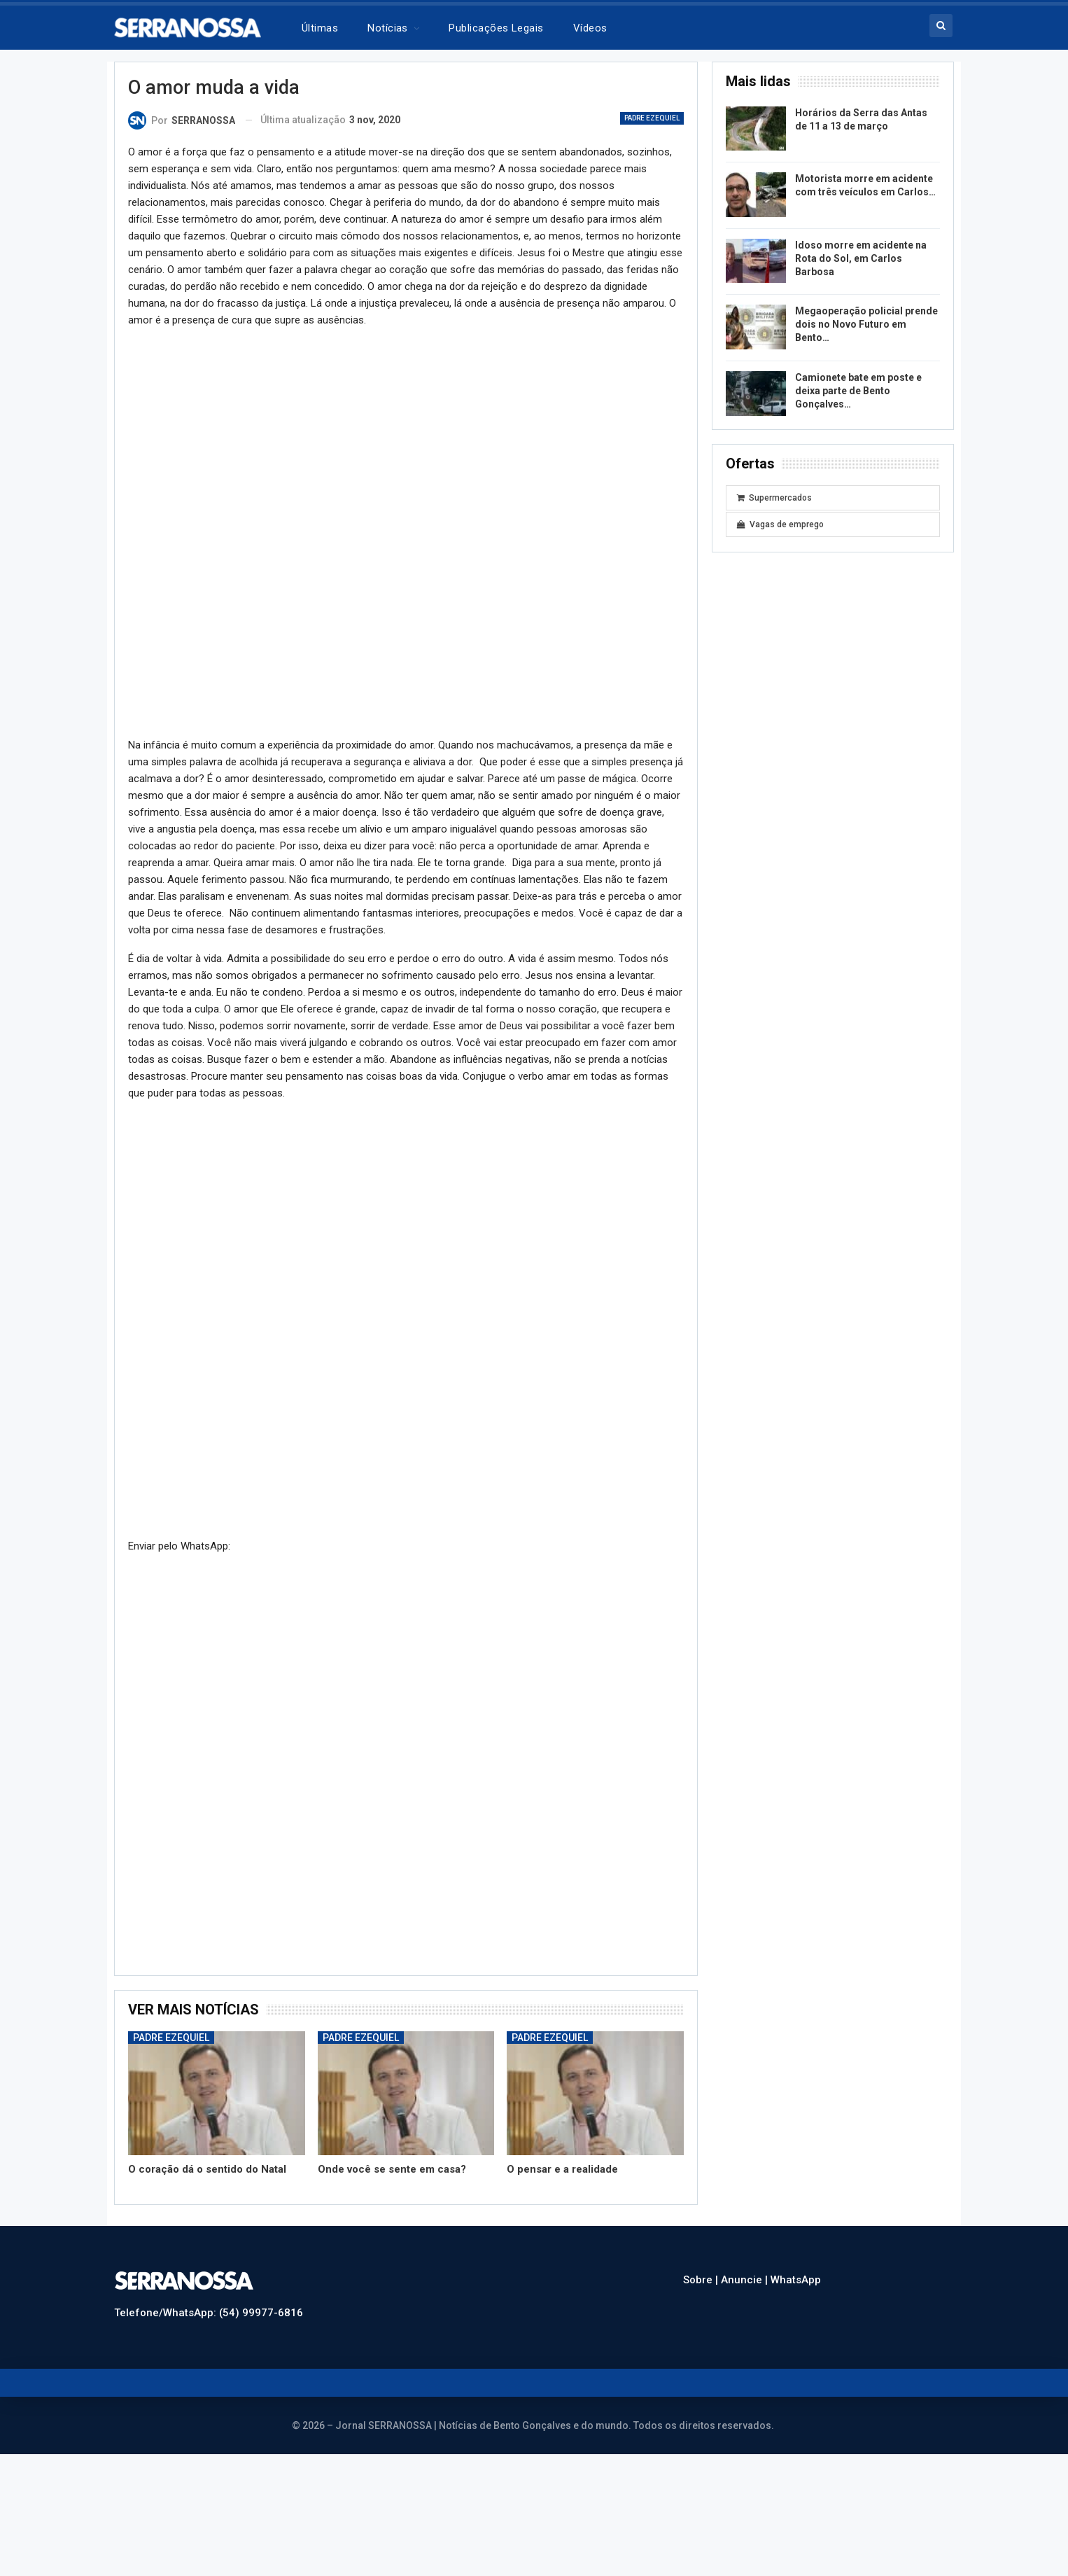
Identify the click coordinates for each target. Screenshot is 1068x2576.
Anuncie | (746, 2280)
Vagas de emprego (780, 524)
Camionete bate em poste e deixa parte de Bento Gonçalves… (858, 391)
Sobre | (702, 2280)
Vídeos (590, 28)
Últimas (320, 28)
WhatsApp (796, 2280)
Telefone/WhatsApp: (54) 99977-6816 (208, 2312)
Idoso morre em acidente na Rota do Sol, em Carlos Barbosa (861, 258)
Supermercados (774, 498)
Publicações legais (496, 28)
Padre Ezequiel (652, 118)
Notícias (387, 28)
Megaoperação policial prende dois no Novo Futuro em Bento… (866, 324)
